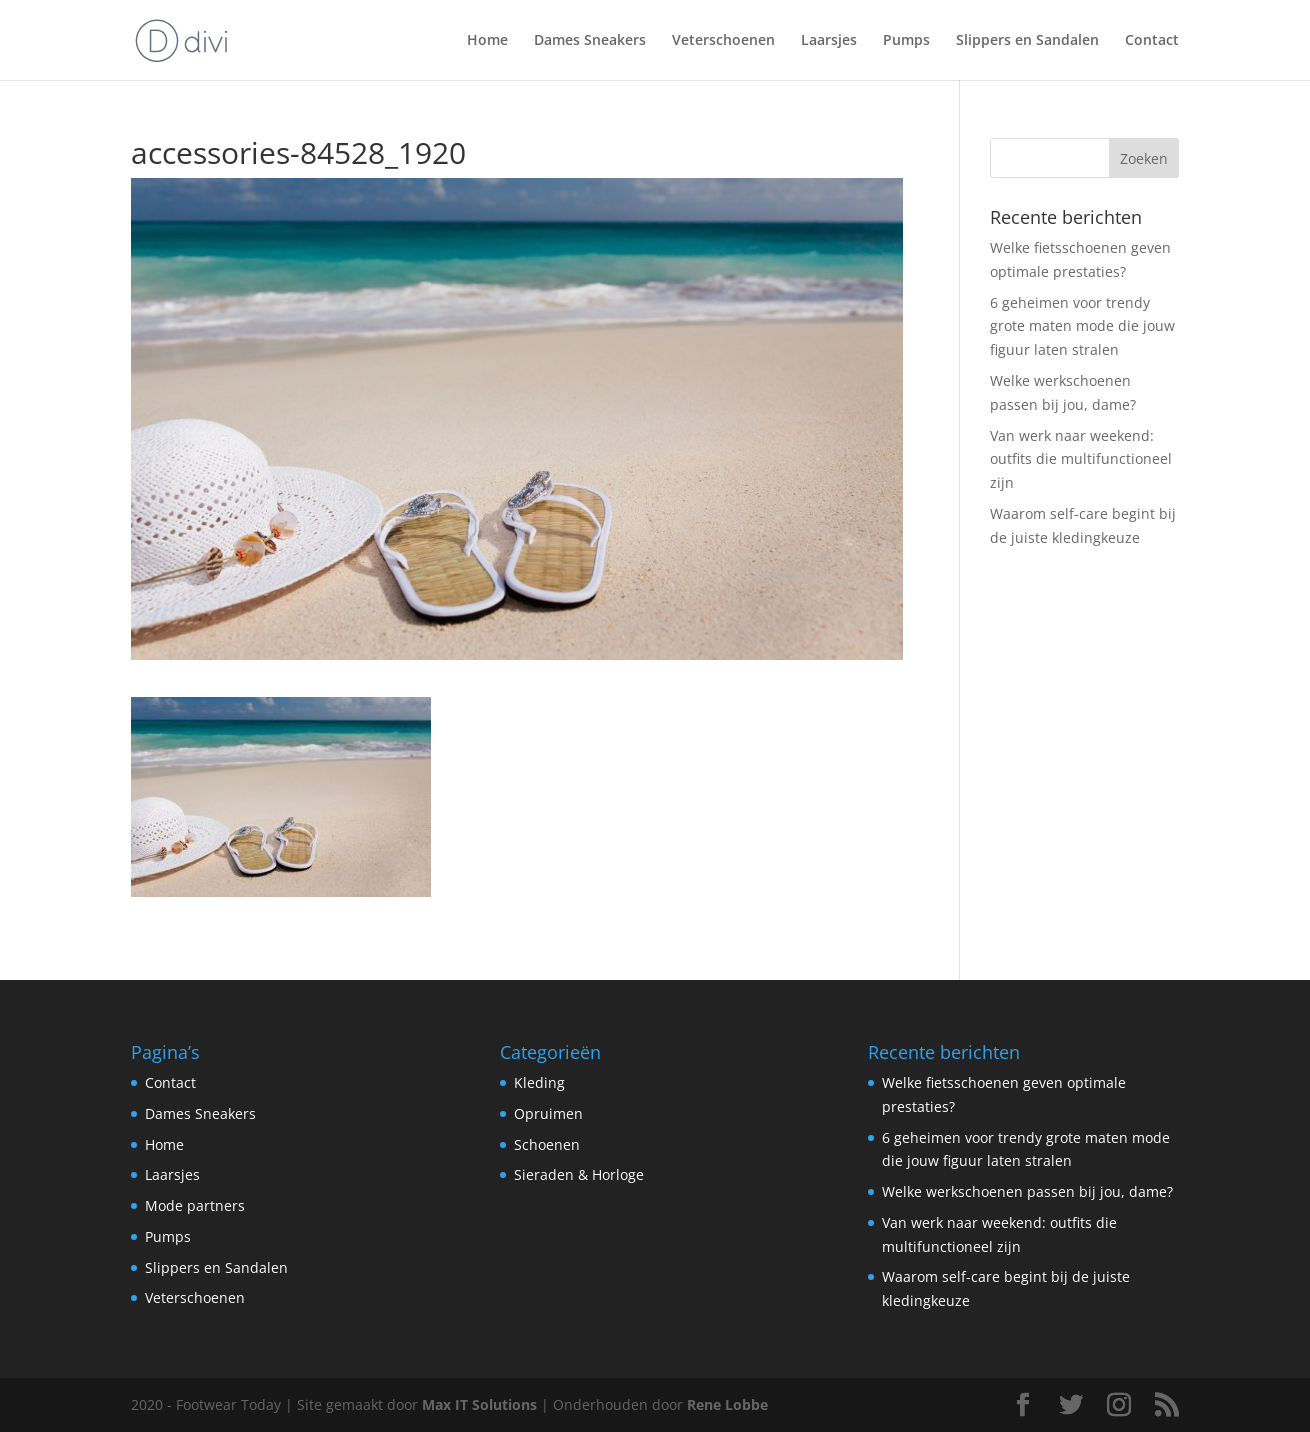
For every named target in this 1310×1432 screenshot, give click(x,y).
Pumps (906, 41)
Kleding (539, 1082)
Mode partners (195, 1205)
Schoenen (547, 1144)
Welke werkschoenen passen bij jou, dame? (1027, 1191)
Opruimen (548, 1113)
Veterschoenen (723, 41)
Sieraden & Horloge (579, 1174)
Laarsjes (829, 41)
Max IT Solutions (479, 1404)
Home (487, 41)
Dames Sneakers (590, 41)
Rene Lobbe (727, 1404)
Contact (1152, 41)
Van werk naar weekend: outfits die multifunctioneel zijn (1081, 459)
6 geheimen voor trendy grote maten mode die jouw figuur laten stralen (1082, 326)
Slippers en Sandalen (1027, 41)
